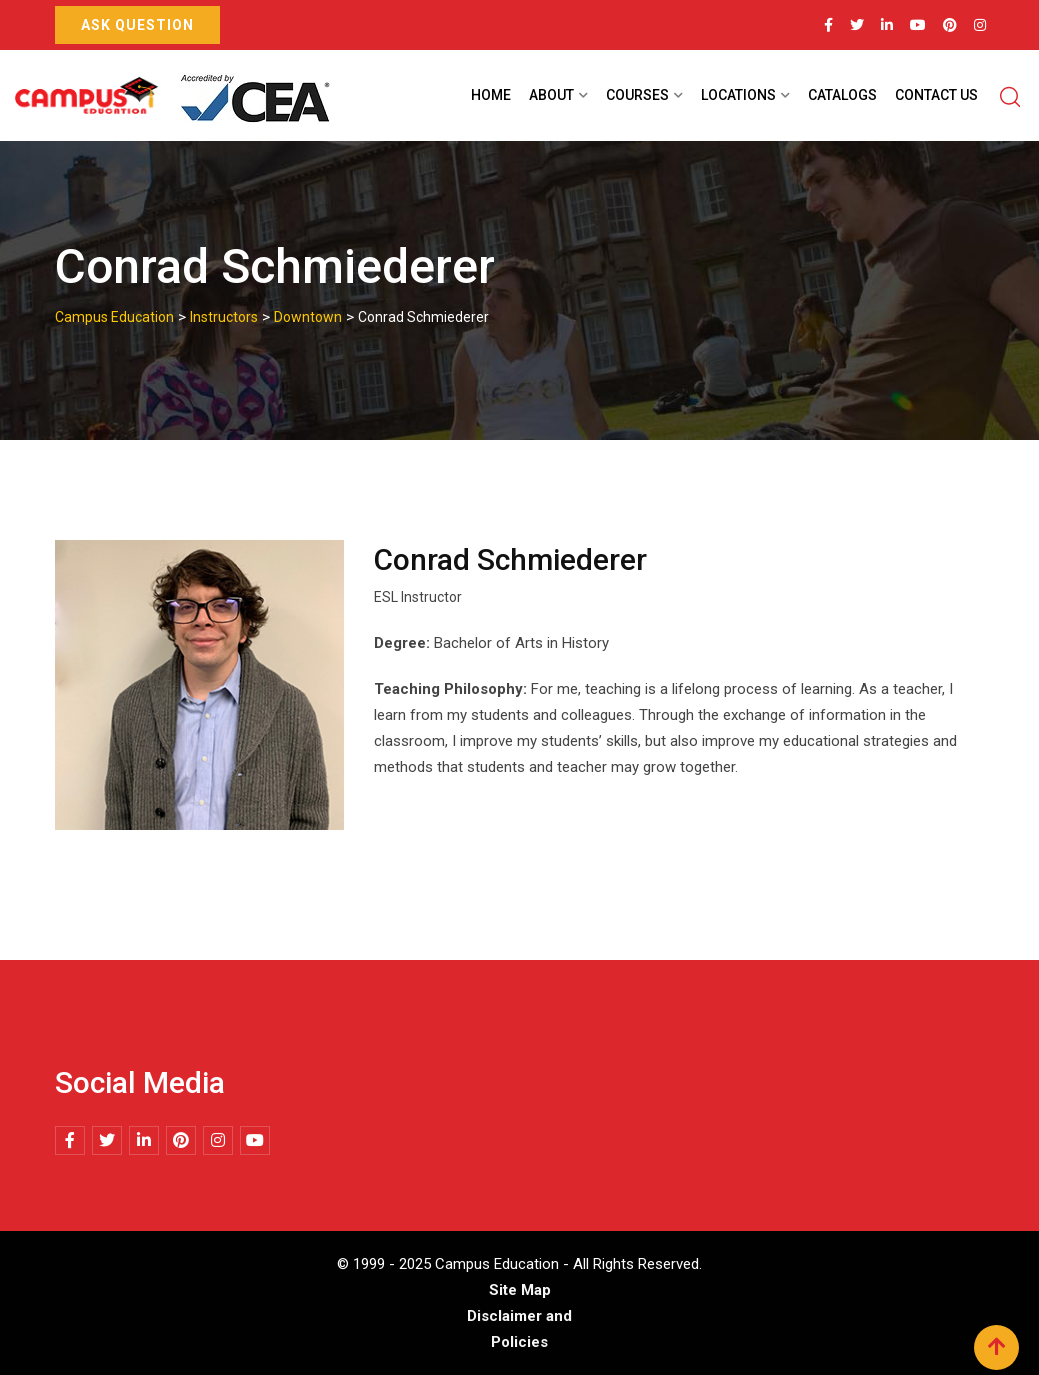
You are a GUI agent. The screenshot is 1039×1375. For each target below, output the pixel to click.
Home (491, 95)
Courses (637, 95)
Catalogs (842, 95)
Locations (738, 95)
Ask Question (137, 25)
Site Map (520, 1290)
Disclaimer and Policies (519, 1329)
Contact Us (936, 95)
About (551, 95)
